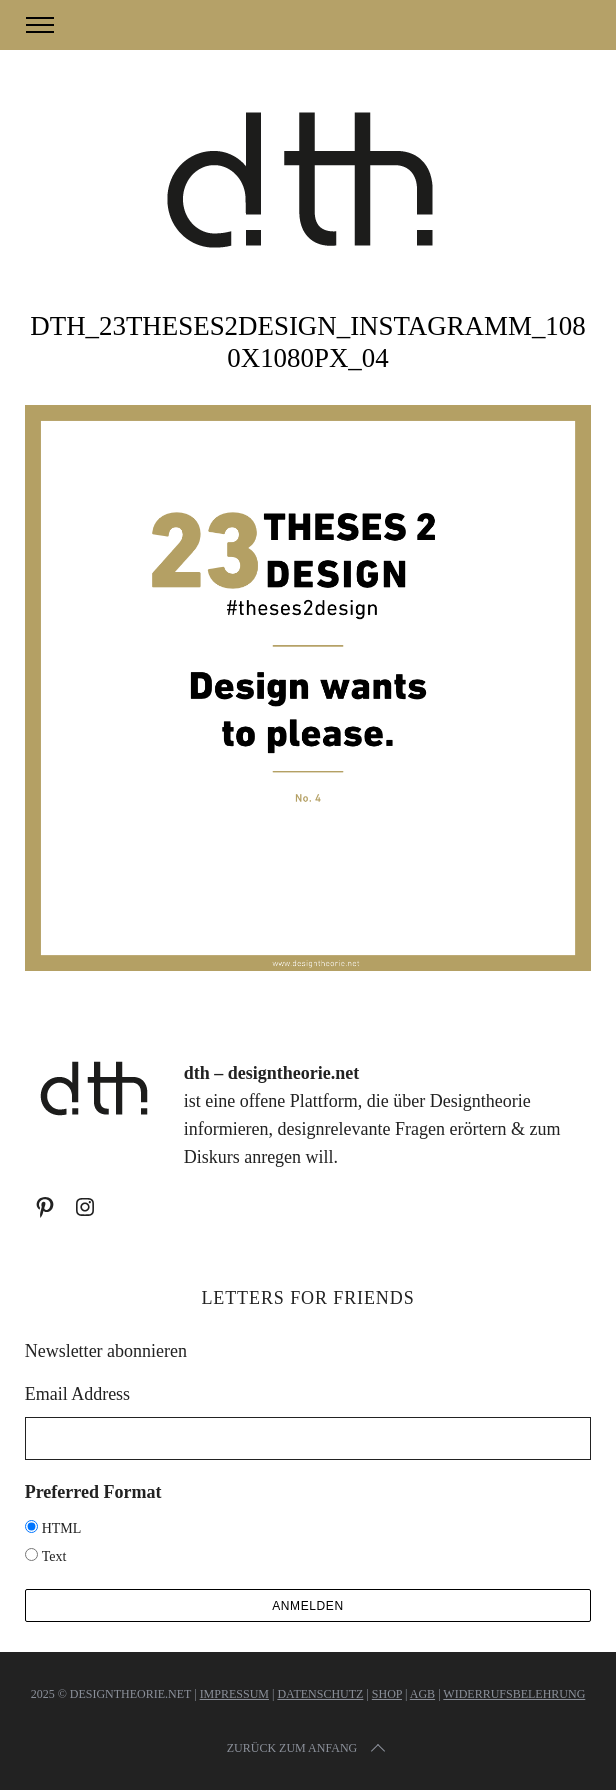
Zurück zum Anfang (308, 1748)
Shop (387, 1694)
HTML (62, 1528)
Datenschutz (320, 1694)
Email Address (78, 1394)
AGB (422, 1694)
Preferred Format (93, 1492)
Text (54, 1556)
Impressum (234, 1694)
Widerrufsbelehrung (514, 1694)
